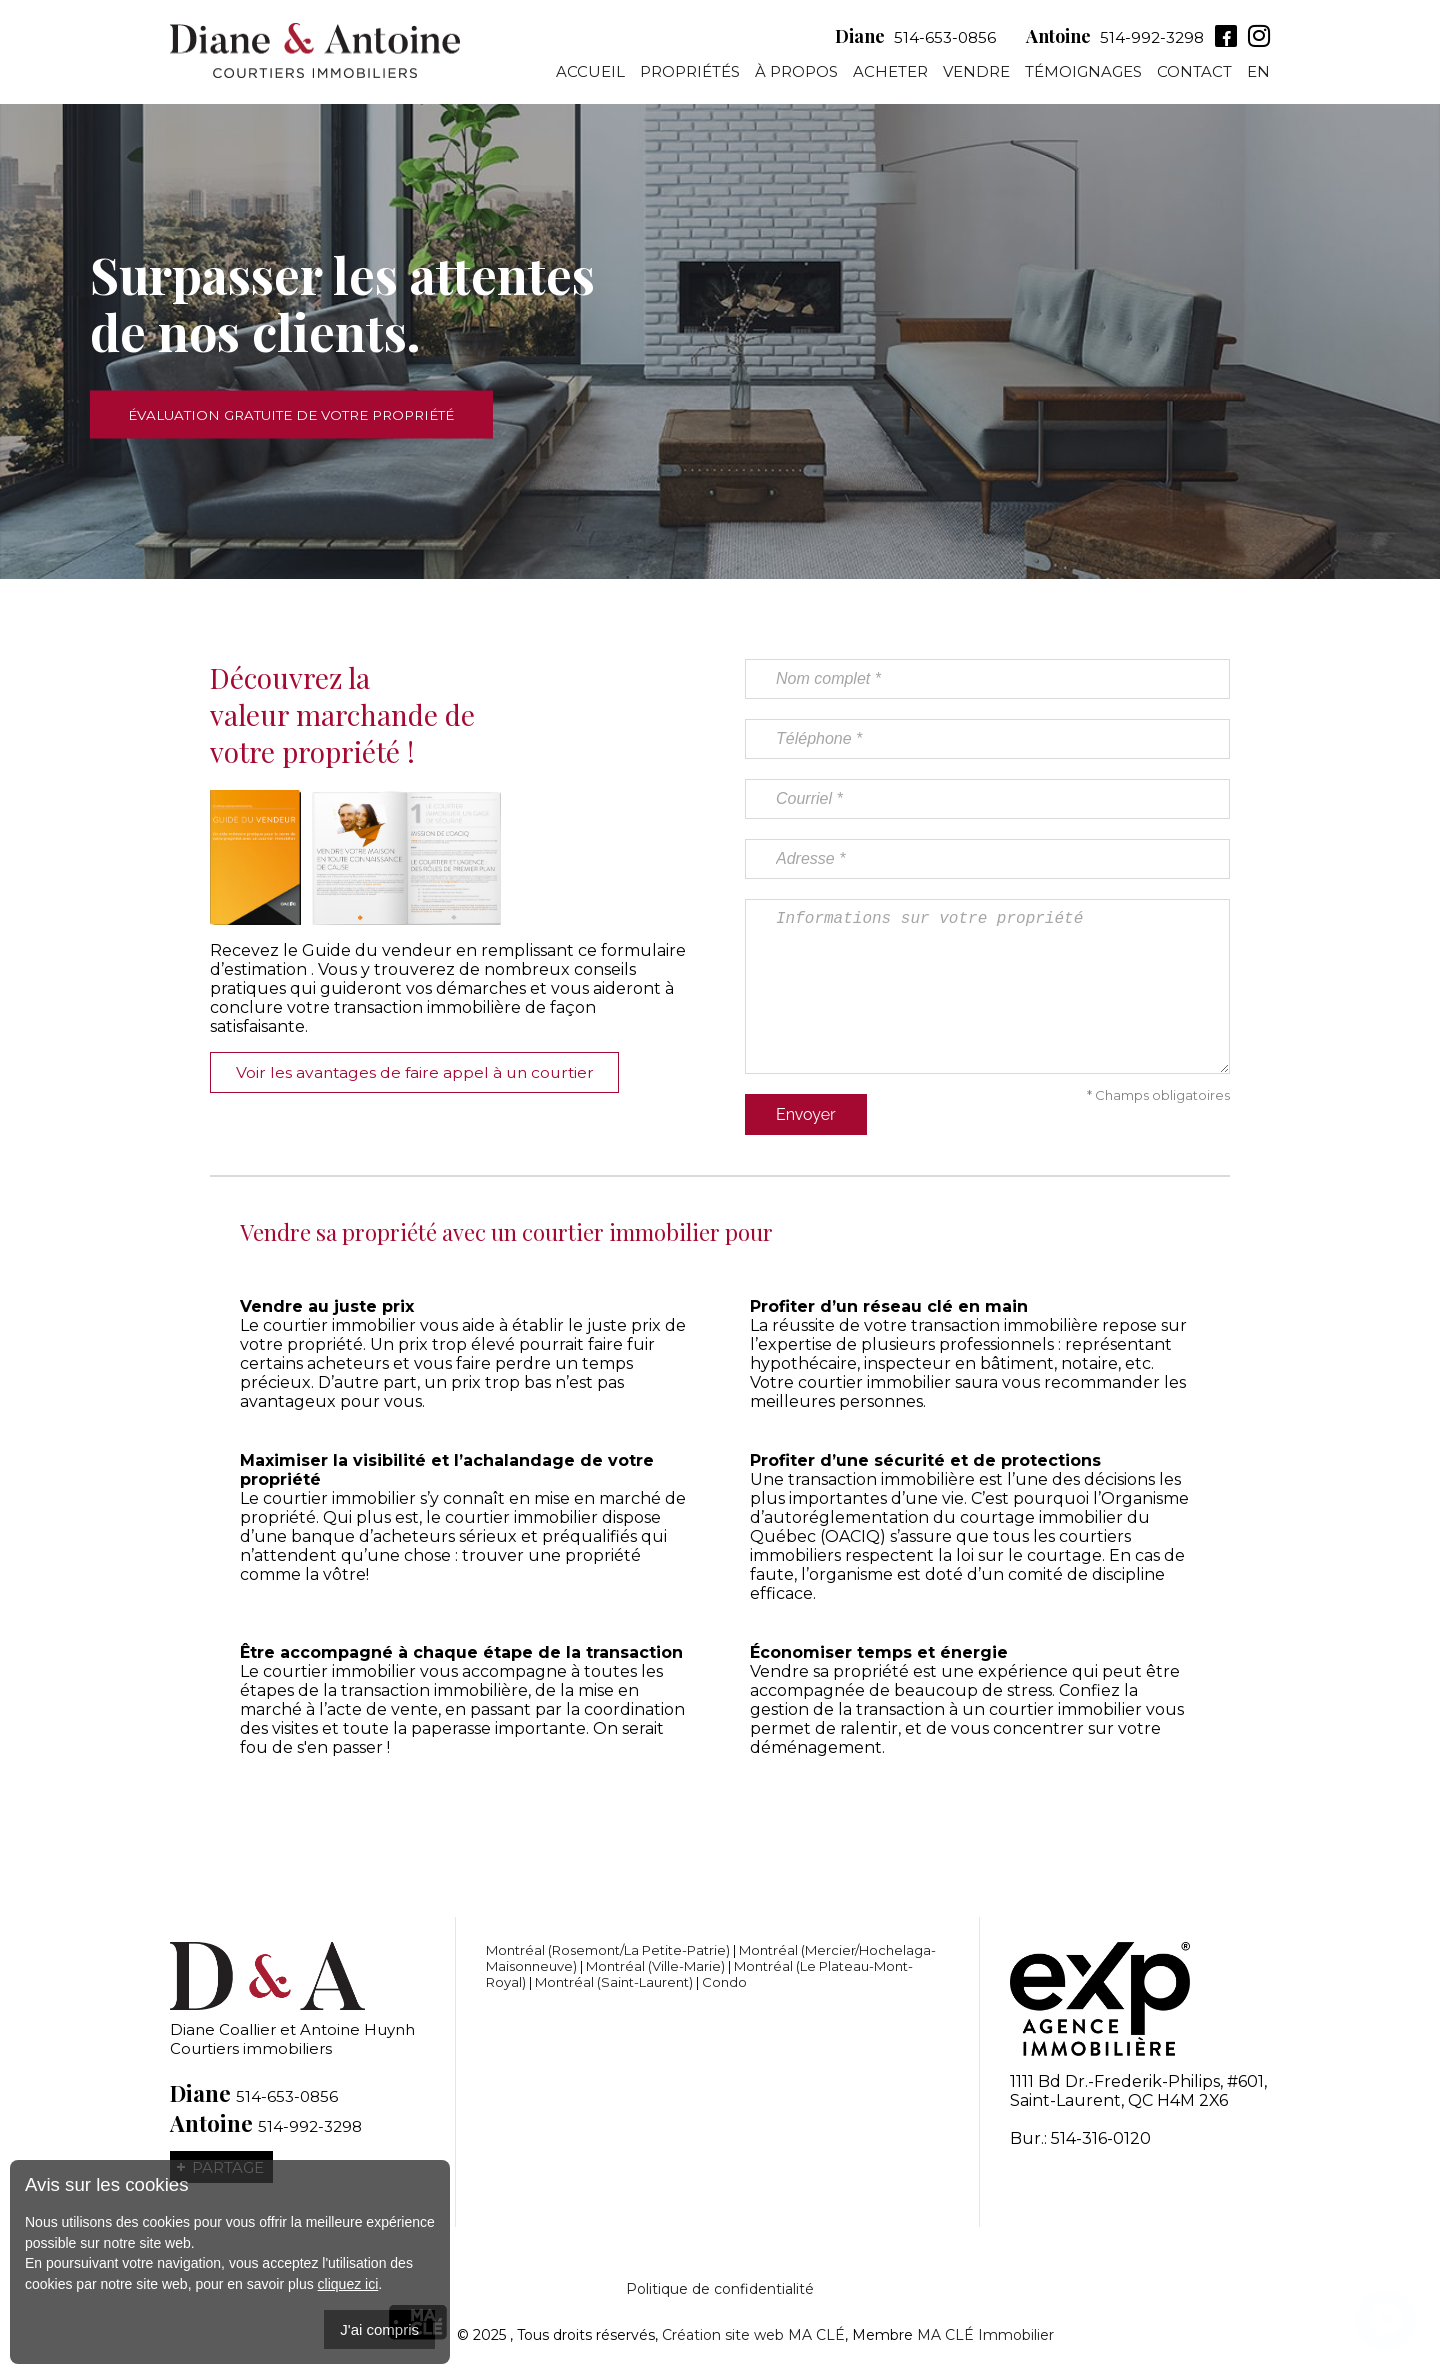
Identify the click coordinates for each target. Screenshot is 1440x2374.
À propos (796, 74)
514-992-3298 (1138, 39)
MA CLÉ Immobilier (985, 2335)
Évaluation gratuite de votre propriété (309, 414)
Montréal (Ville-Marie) (655, 1966)
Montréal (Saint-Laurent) (614, 1982)
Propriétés (690, 74)
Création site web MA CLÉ (753, 2335)
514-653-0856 (931, 39)
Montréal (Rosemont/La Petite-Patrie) (608, 1950)
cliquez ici (348, 2284)
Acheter (890, 74)
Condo (724, 1982)
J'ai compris (379, 2329)
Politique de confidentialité (720, 2289)
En (1258, 74)
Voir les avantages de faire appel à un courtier (423, 1072)
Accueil (590, 74)
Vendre (976, 74)
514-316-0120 (1101, 2138)
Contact (1194, 74)
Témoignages (1083, 74)
